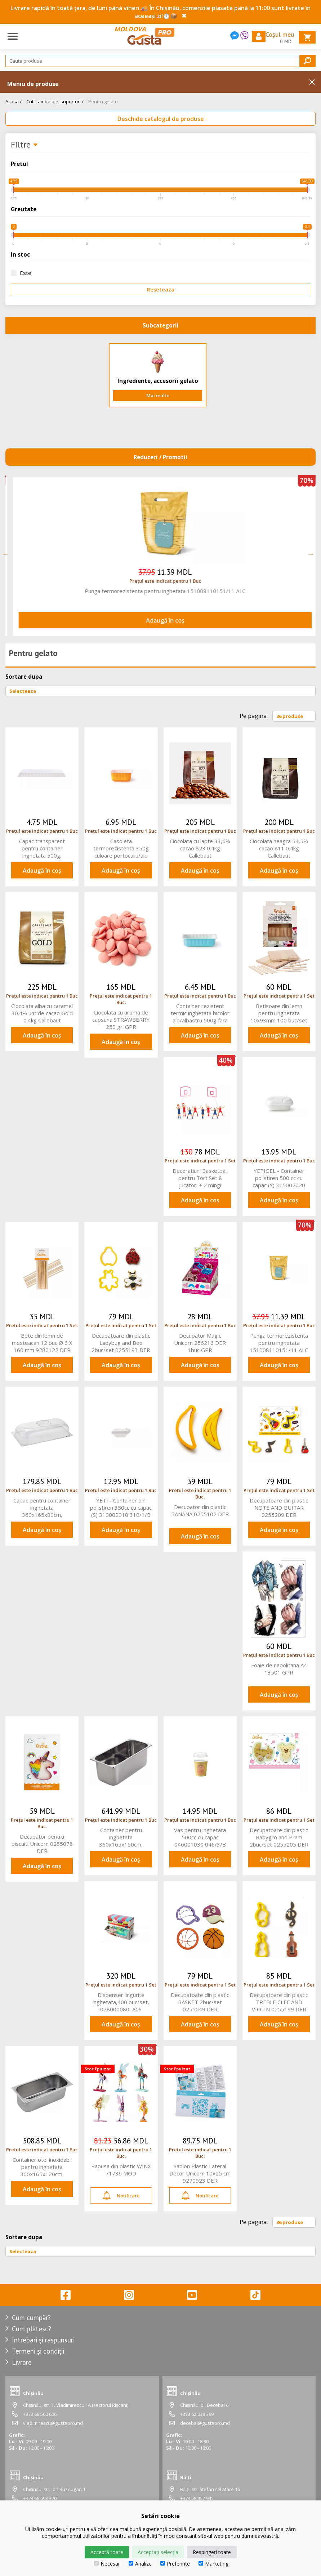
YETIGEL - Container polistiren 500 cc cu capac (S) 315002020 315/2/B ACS (279, 1178)
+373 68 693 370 (40, 2498)
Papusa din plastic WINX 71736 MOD (121, 2170)
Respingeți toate (212, 2552)
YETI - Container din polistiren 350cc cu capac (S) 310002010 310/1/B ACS (121, 1507)
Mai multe (157, 395)
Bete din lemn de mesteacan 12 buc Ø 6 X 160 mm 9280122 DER (42, 1342)
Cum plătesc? (31, 2328)
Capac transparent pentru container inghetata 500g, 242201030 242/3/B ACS (42, 848)
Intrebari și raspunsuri (43, 2340)
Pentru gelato (103, 101)
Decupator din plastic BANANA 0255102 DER (200, 1510)
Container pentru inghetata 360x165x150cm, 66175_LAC (121, 1837)
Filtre (24, 145)
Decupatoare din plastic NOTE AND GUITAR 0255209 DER (279, 1507)
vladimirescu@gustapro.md (53, 2423)
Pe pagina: (254, 716)
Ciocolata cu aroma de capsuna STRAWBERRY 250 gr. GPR (121, 1019)
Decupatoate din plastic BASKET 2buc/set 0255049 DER (200, 2002)
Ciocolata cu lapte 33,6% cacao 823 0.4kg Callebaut (200, 848)
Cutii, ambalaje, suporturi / (55, 101)
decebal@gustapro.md (205, 2423)
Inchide (312, 82)
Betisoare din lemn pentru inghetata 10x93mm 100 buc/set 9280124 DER (278, 1013)
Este (21, 272)
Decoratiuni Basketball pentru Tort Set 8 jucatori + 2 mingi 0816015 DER (158, 591)
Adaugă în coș (157, 620)
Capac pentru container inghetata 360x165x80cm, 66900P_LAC (42, 1507)
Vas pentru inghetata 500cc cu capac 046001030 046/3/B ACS (200, 1837)
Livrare (22, 2362)
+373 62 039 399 (197, 2414)
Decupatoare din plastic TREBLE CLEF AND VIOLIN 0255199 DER (279, 2002)
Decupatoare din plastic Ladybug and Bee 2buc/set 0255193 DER (121, 1342)
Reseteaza (160, 289)
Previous (5, 553)
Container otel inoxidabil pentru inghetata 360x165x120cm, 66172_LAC (42, 2167)
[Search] (160, 61)
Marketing (213, 2563)
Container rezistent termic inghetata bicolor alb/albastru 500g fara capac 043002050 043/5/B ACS (200, 1013)
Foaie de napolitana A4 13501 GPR (279, 1669)
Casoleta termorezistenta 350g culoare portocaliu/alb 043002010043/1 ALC (121, 848)
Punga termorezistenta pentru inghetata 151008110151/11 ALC (279, 1342)
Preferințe (175, 2563)
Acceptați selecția (158, 2552)
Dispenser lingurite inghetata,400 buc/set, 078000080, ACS (121, 2002)
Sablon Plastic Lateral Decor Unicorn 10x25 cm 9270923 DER (200, 2173)
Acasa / (13, 101)
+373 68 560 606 (40, 2414)
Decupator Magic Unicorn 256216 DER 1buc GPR (200, 1342)
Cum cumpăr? (31, 2317)
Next (311, 553)
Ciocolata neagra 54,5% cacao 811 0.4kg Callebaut (279, 848)
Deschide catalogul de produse (160, 119)
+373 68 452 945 (197, 2498)
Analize (140, 2563)
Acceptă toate (106, 2552)
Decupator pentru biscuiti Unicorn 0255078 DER (42, 1843)
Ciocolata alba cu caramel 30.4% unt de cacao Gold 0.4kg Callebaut (42, 1013)
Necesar (107, 2563)
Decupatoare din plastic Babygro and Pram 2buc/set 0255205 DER (279, 1837)
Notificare (121, 2195)
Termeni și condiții (38, 2351)
